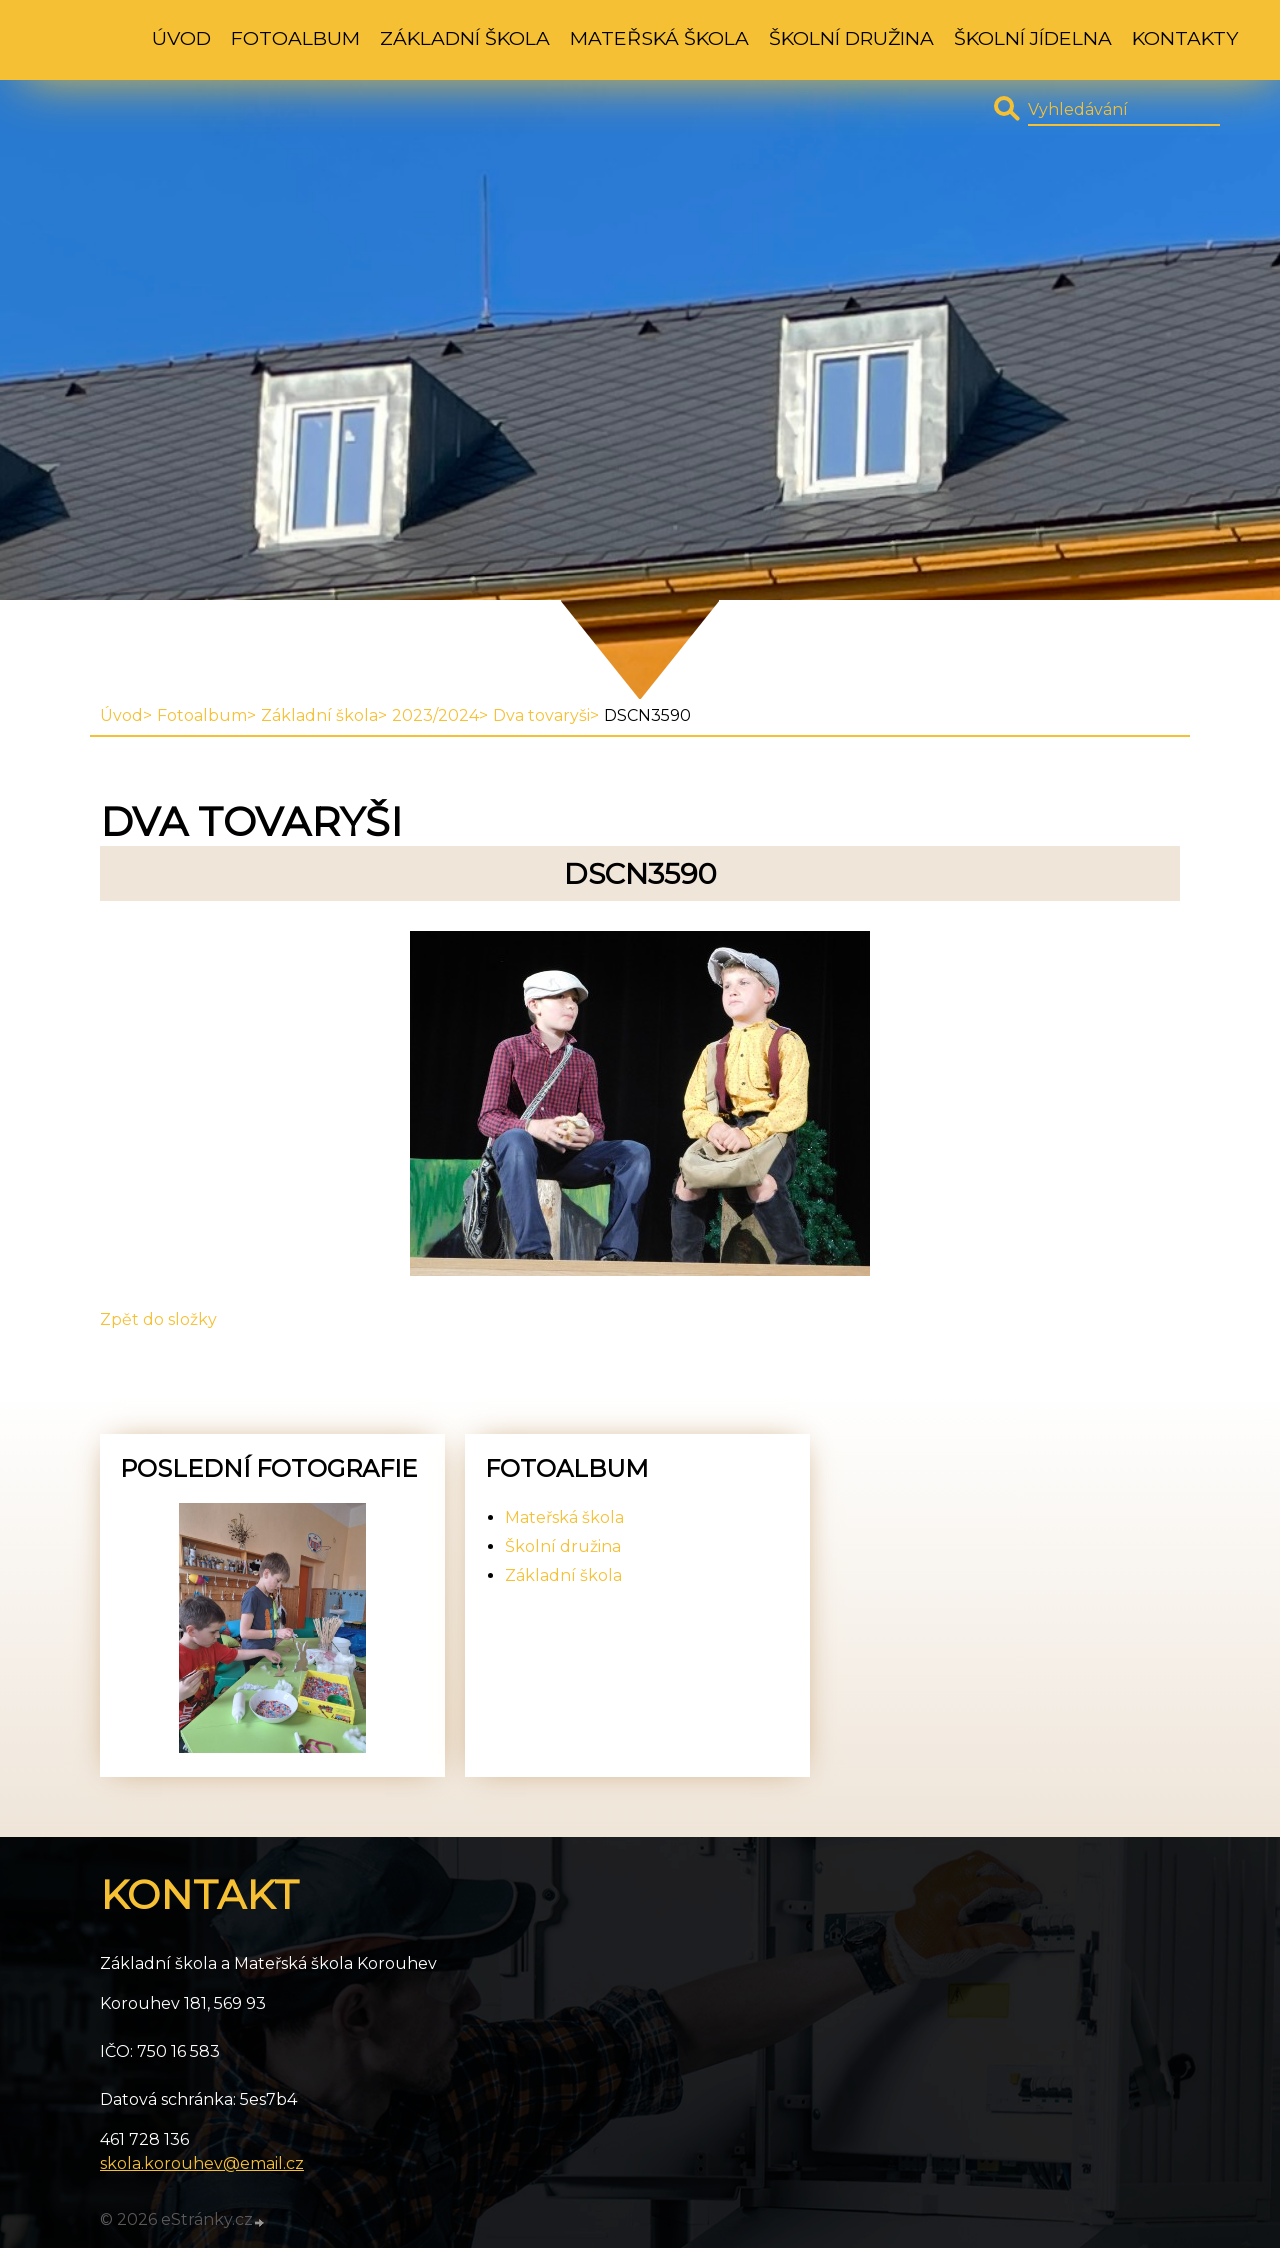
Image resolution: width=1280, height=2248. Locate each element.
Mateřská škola (659, 38)
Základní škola (465, 38)
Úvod (181, 38)
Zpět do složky (158, 1319)
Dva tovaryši (541, 715)
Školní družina (851, 38)
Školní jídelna (1033, 38)
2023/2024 (435, 715)
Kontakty (1185, 38)
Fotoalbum (295, 38)
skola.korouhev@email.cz (202, 2163)
